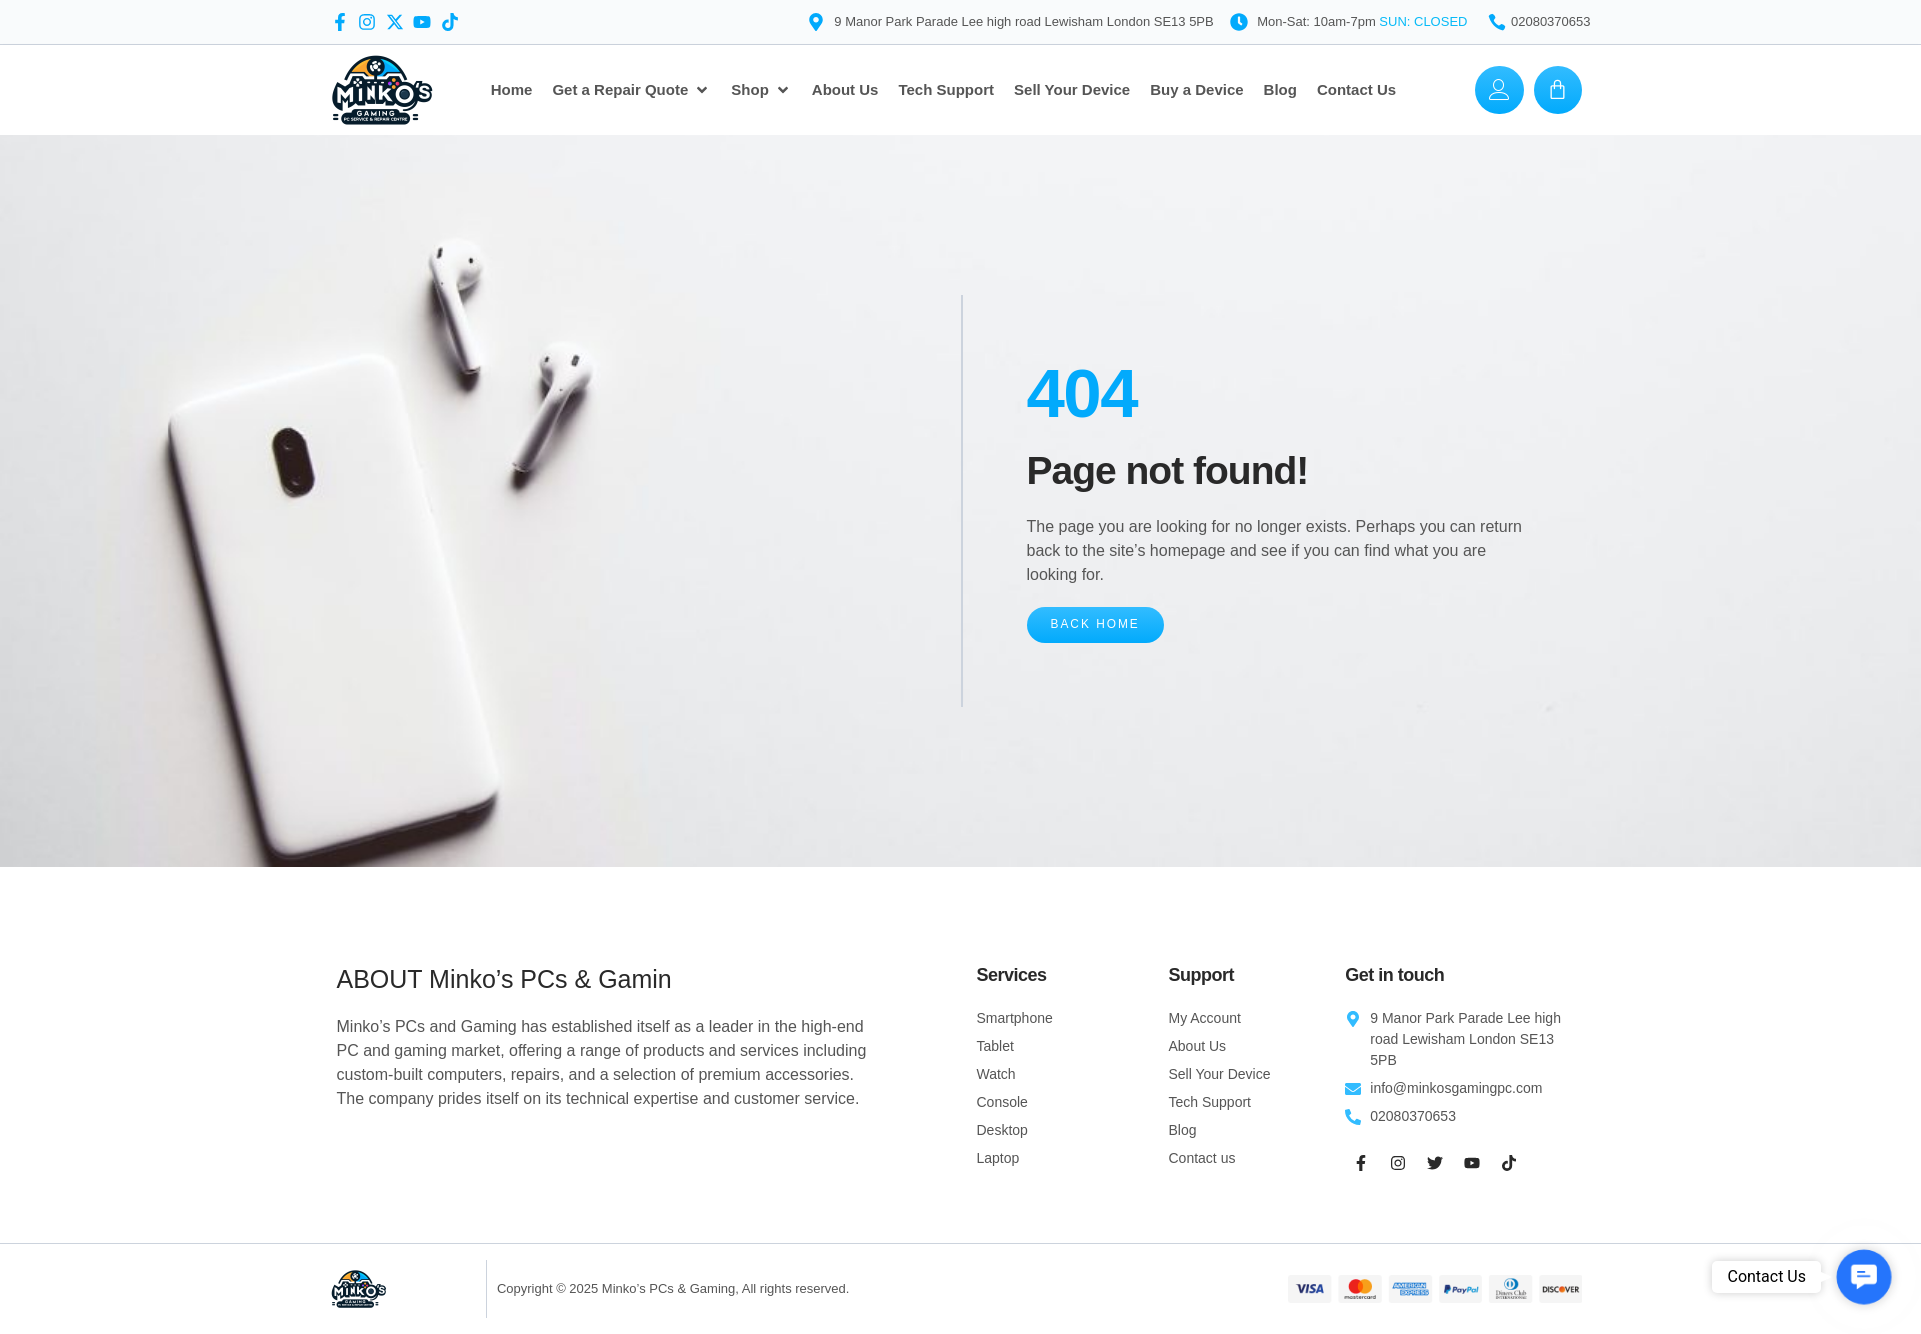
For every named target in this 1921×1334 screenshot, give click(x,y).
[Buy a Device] (1196, 90)
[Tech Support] (946, 90)
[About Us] (845, 90)
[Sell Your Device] (1072, 90)
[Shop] (761, 90)
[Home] (512, 90)
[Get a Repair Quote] (631, 90)
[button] (1863, 1276)
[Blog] (1280, 90)
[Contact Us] (1356, 90)
